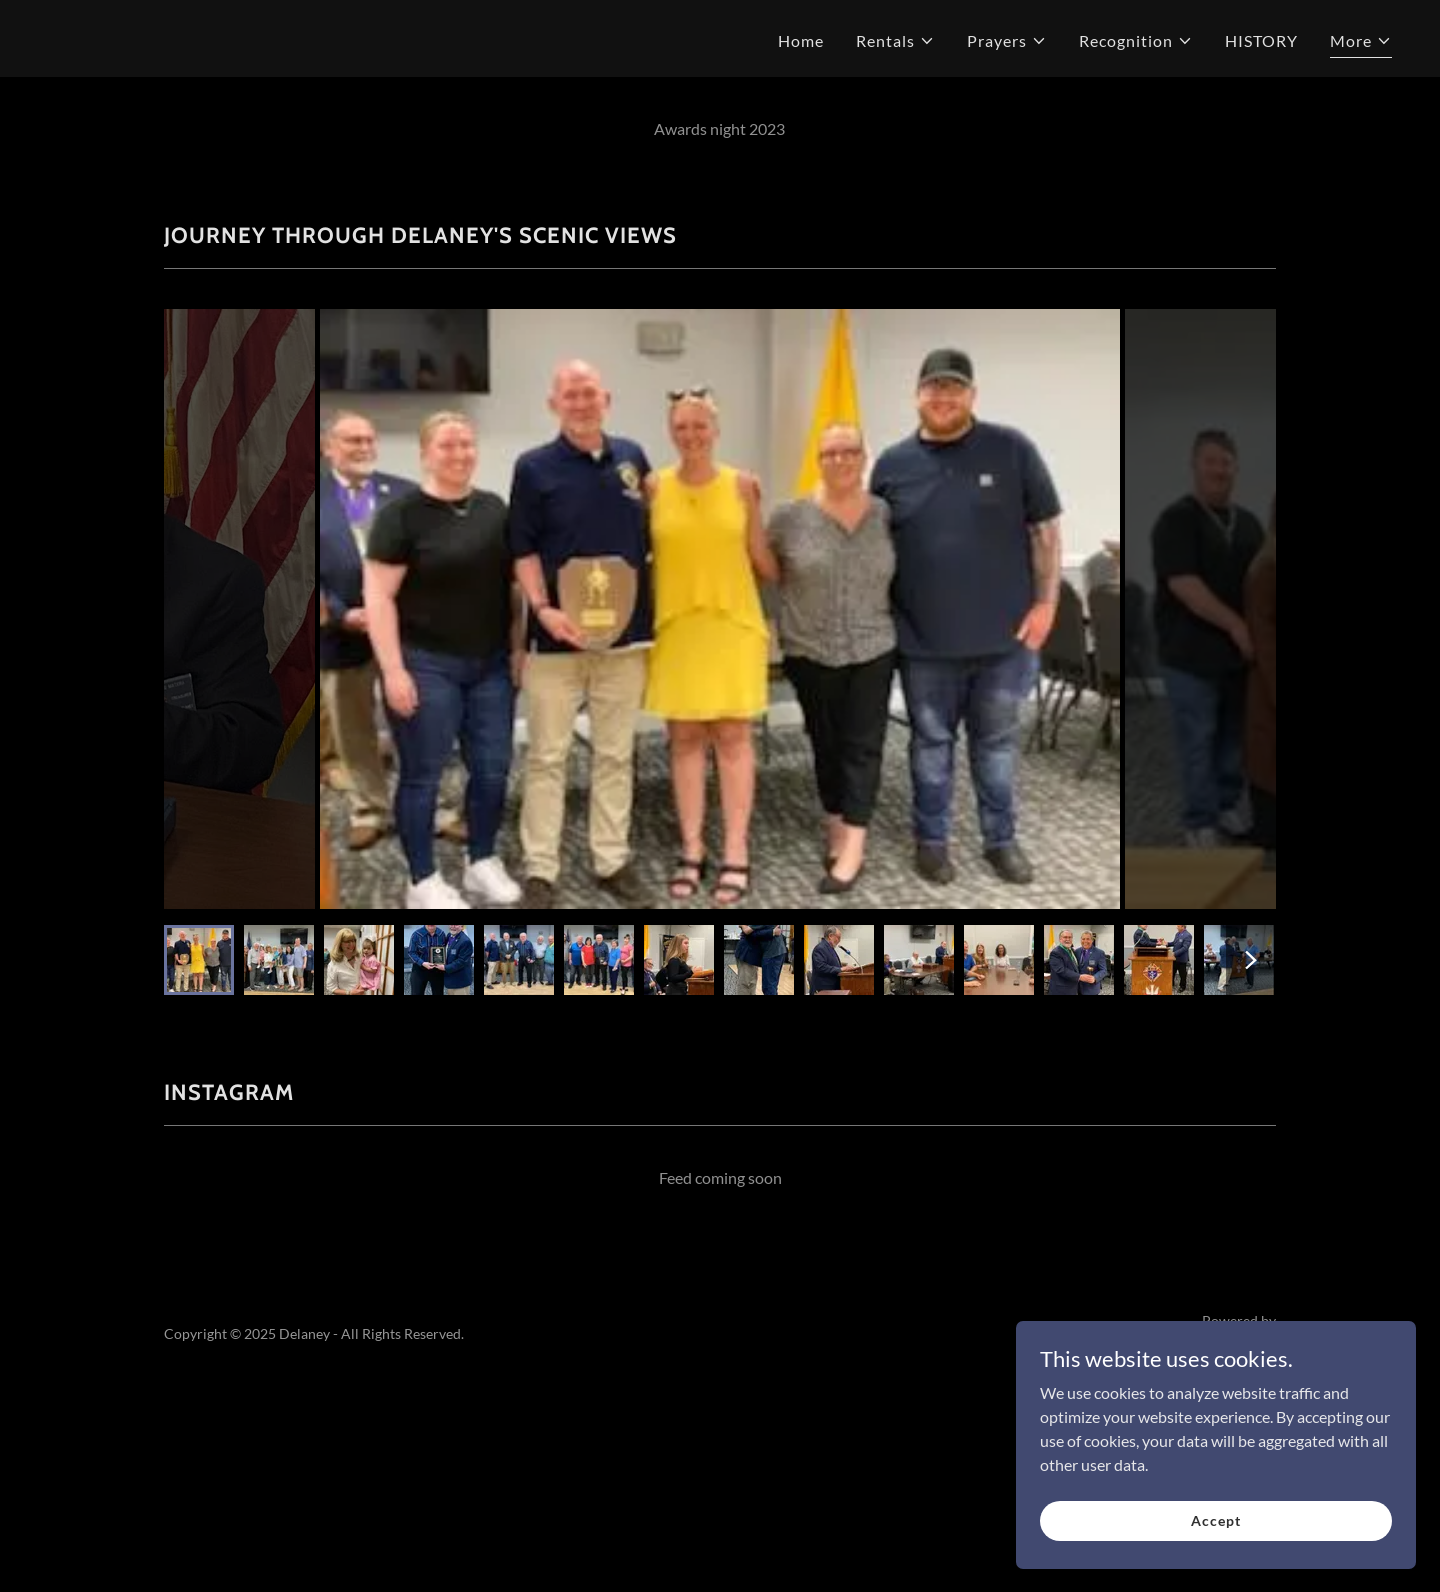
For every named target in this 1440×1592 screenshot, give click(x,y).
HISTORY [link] (1261, 40)
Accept (1215, 1520)
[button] (895, 41)
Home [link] (801, 40)
